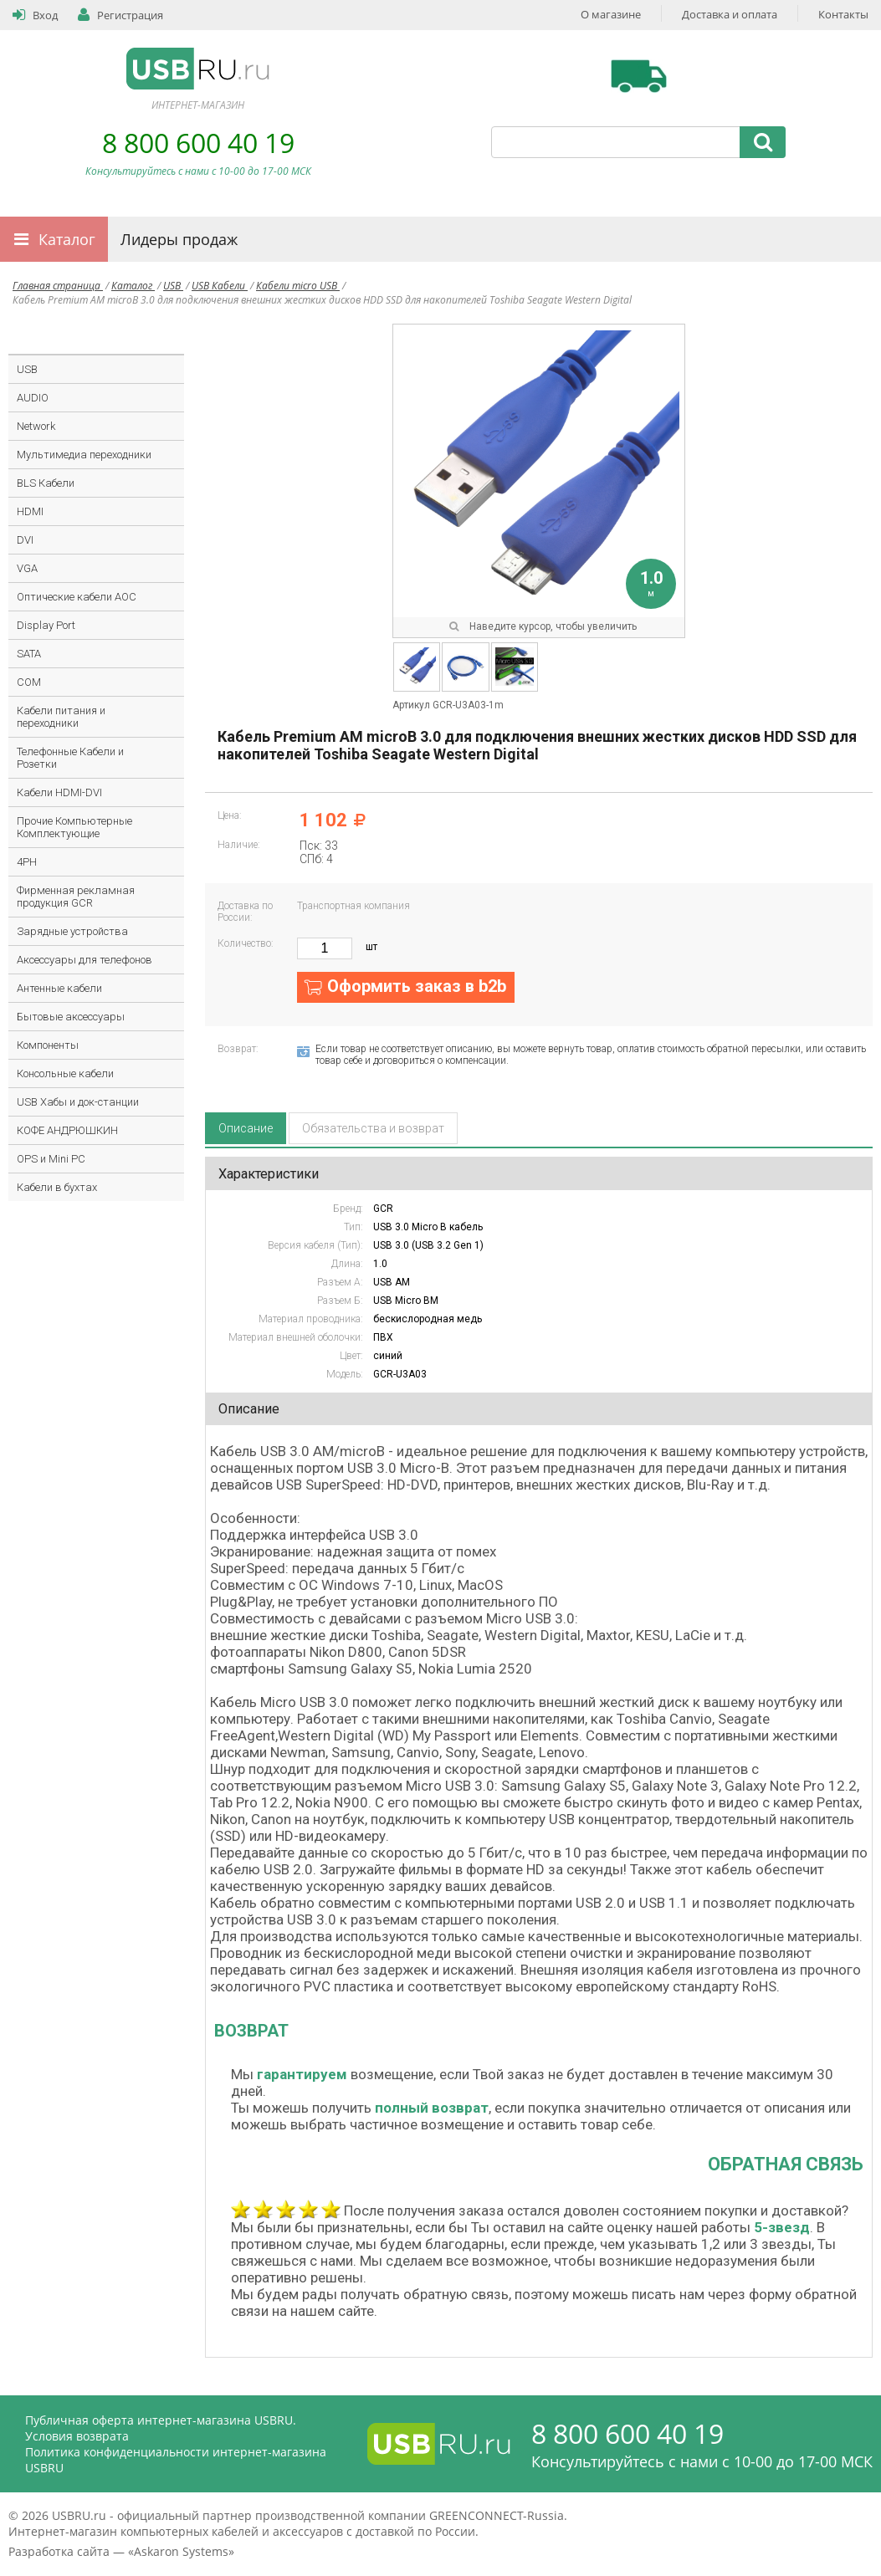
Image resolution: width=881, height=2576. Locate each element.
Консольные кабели (65, 1073)
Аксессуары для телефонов (84, 959)
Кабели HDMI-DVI (59, 792)
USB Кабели (220, 286)
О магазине (611, 14)
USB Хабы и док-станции (78, 1102)
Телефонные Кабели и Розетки (70, 757)
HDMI (30, 511)
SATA (29, 653)
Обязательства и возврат (373, 1128)
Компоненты (48, 1045)
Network (36, 426)
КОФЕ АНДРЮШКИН (67, 1130)
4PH (27, 862)
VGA (27, 568)
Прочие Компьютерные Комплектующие (74, 827)
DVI (25, 540)
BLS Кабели (45, 483)
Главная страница (58, 286)
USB (173, 286)
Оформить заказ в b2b (416, 986)
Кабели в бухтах (57, 1187)
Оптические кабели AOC (76, 596)
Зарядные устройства (72, 931)
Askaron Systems (181, 2551)
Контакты (843, 14)
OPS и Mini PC (51, 1159)
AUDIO (33, 397)
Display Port (46, 625)
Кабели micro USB (298, 286)
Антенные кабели (59, 988)
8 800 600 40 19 (198, 143)
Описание (245, 1128)
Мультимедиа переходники (84, 454)
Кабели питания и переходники (61, 716)
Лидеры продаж (179, 239)
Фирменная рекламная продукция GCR (76, 896)
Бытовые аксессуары (71, 1016)
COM (29, 682)
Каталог (66, 239)
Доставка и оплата (729, 14)
